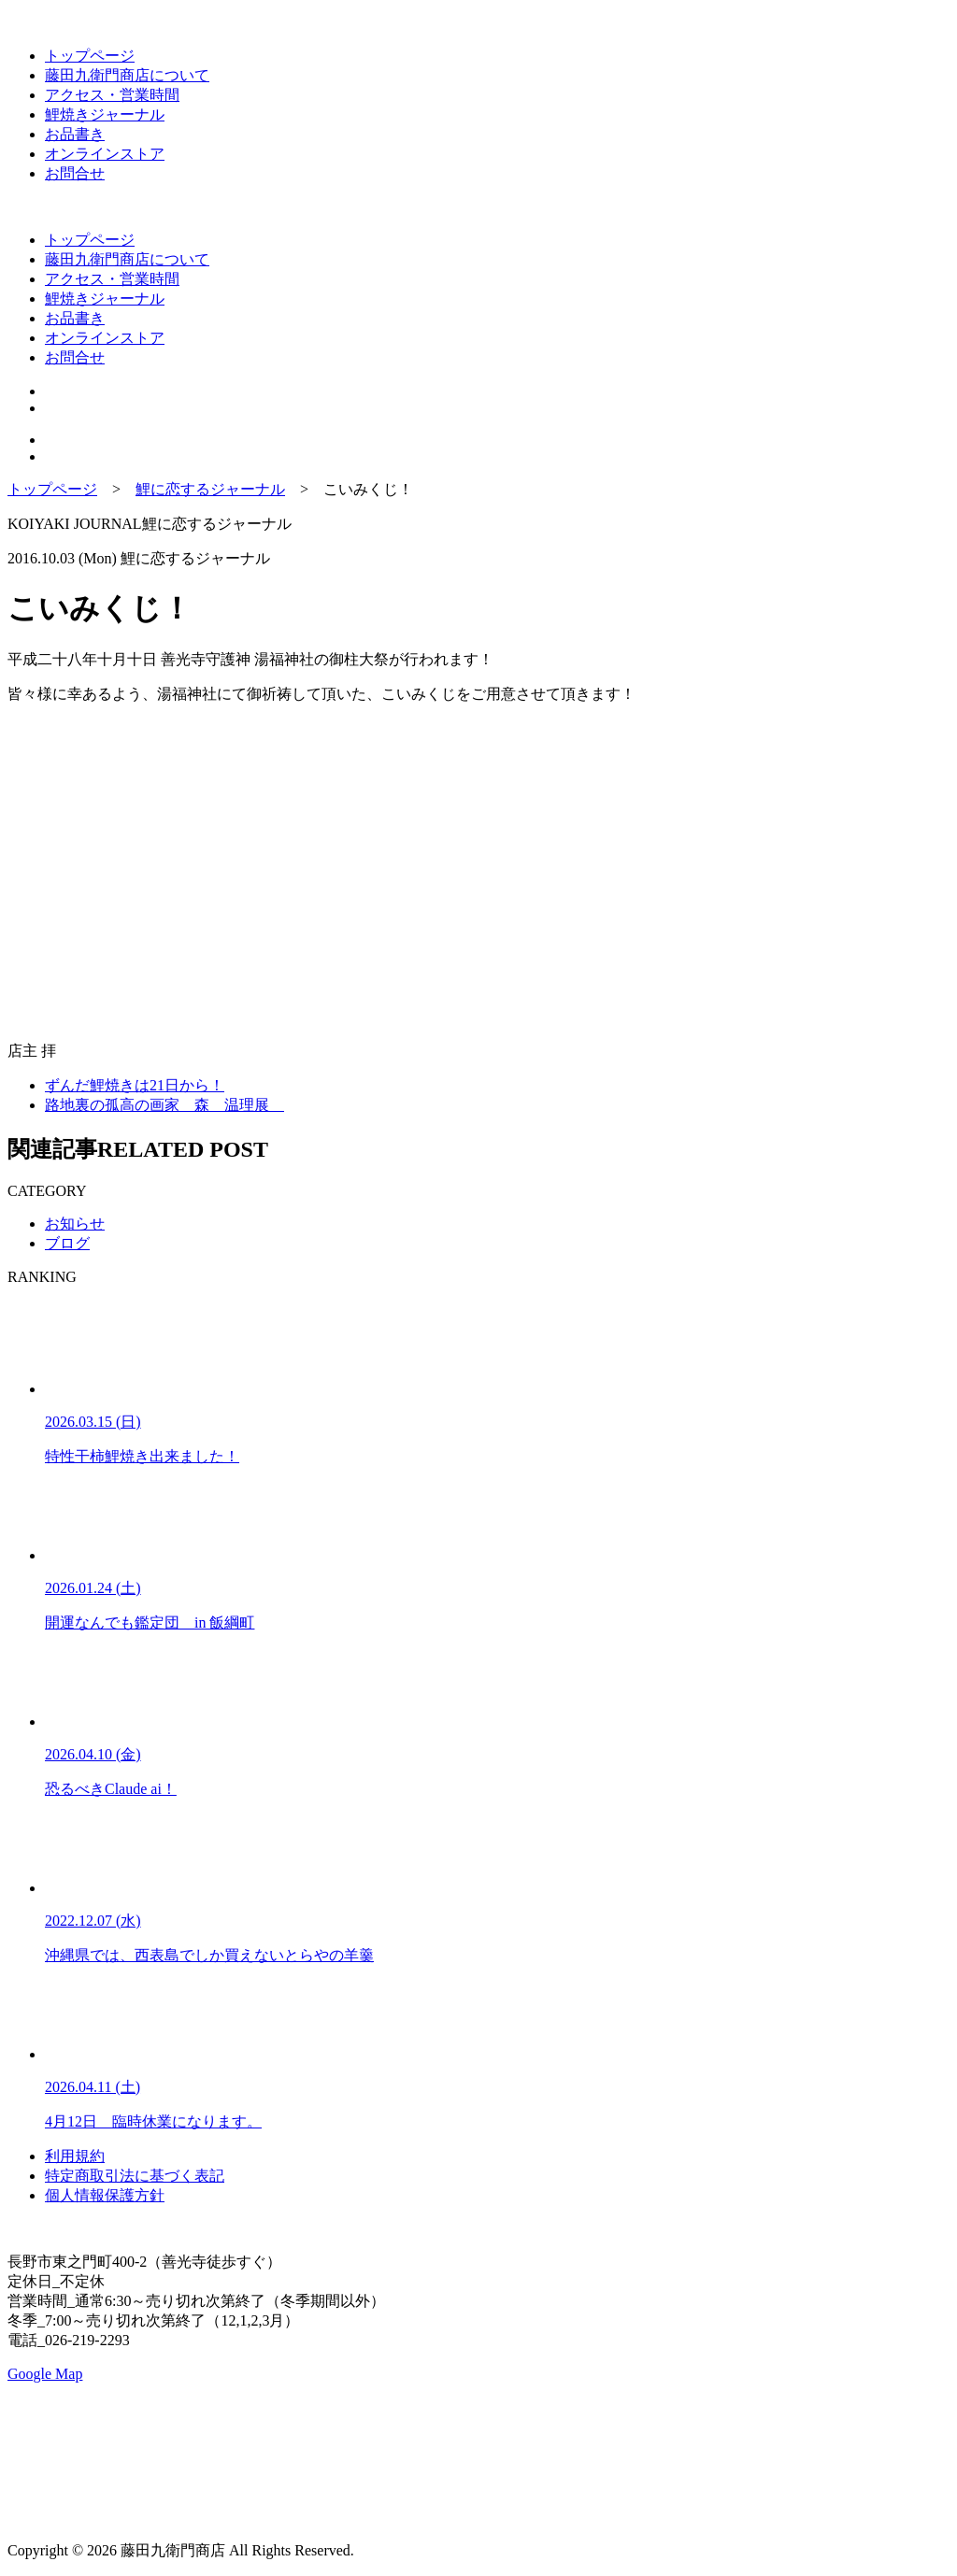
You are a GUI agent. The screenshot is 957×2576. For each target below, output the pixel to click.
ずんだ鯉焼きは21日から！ (134, 1085)
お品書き (75, 134)
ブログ (67, 1243)
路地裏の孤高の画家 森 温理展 (164, 1105)
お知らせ (75, 1223)
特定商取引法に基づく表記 (134, 2176)
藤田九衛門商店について (127, 75)
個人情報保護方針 (104, 2195)
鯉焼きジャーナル (104, 114)
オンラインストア (104, 154)
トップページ (90, 56)
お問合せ (75, 173)
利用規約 (75, 2156)
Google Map (44, 2374)
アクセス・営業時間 (112, 95)
